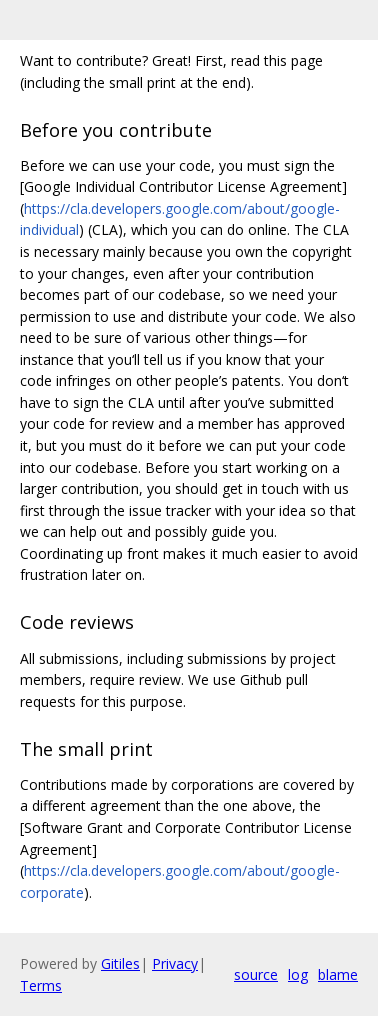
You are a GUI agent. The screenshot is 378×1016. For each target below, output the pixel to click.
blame (338, 974)
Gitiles (120, 963)
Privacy (175, 963)
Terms (41, 985)
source (256, 974)
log (298, 974)
